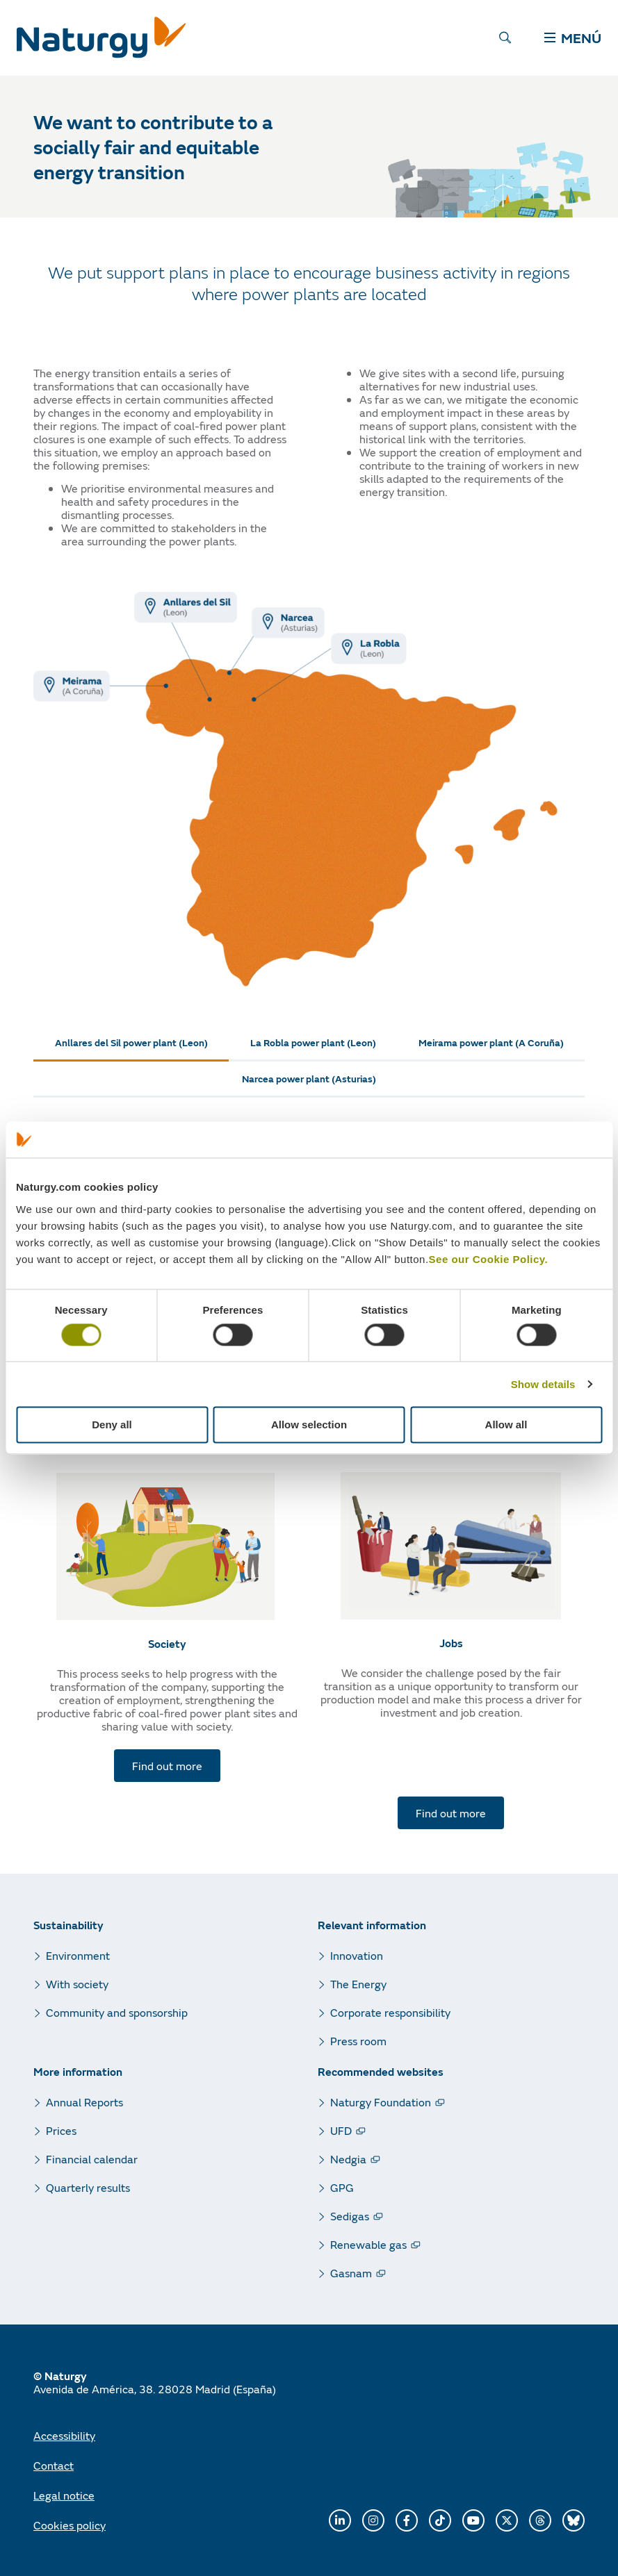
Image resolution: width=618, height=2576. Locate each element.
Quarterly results (88, 2187)
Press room (358, 2040)
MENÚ (572, 37)
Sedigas (349, 2215)
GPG (342, 2187)
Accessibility (64, 2435)
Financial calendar (92, 2158)
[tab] (131, 1043)
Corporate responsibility (390, 2012)
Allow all (506, 1425)
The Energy (358, 1983)
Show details (543, 1384)
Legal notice (64, 2495)
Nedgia (348, 2158)
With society (77, 1983)
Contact (53, 2465)
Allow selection (309, 1425)
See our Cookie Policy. (488, 1259)
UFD (341, 2130)
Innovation (356, 1955)
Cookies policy (69, 2525)
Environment (78, 1955)
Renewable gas (368, 2244)
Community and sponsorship (117, 2012)
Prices (61, 2130)
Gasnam (351, 2272)
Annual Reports (84, 2101)
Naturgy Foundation (380, 2101)
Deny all (112, 1425)
